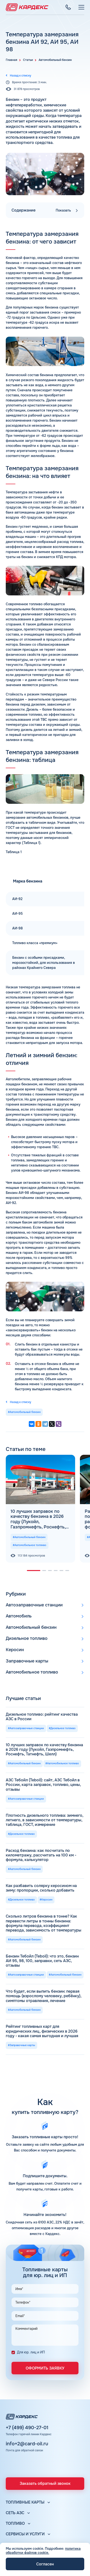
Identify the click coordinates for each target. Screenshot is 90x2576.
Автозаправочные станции (34, 1605)
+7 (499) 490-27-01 (27, 2427)
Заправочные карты (27, 1661)
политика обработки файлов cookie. (43, 2550)
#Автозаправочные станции (26, 1728)
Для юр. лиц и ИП (31, 2352)
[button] (33, 1570)
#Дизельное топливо (62, 1728)
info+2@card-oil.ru (27, 2443)
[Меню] (81, 7)
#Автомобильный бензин (24, 1412)
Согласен (45, 2564)
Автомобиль (19, 1616)
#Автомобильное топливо (29, 1545)
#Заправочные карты (21, 2045)
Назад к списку (18, 75)
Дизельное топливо (27, 1638)
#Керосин (46, 1899)
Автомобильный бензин (31, 1627)
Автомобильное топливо (32, 1672)
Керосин (15, 1649)
